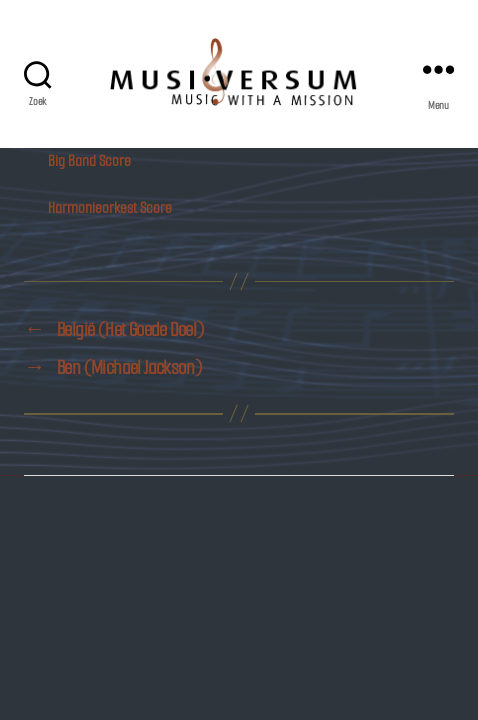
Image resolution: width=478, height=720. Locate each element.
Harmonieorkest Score (110, 207)
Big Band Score (89, 160)
